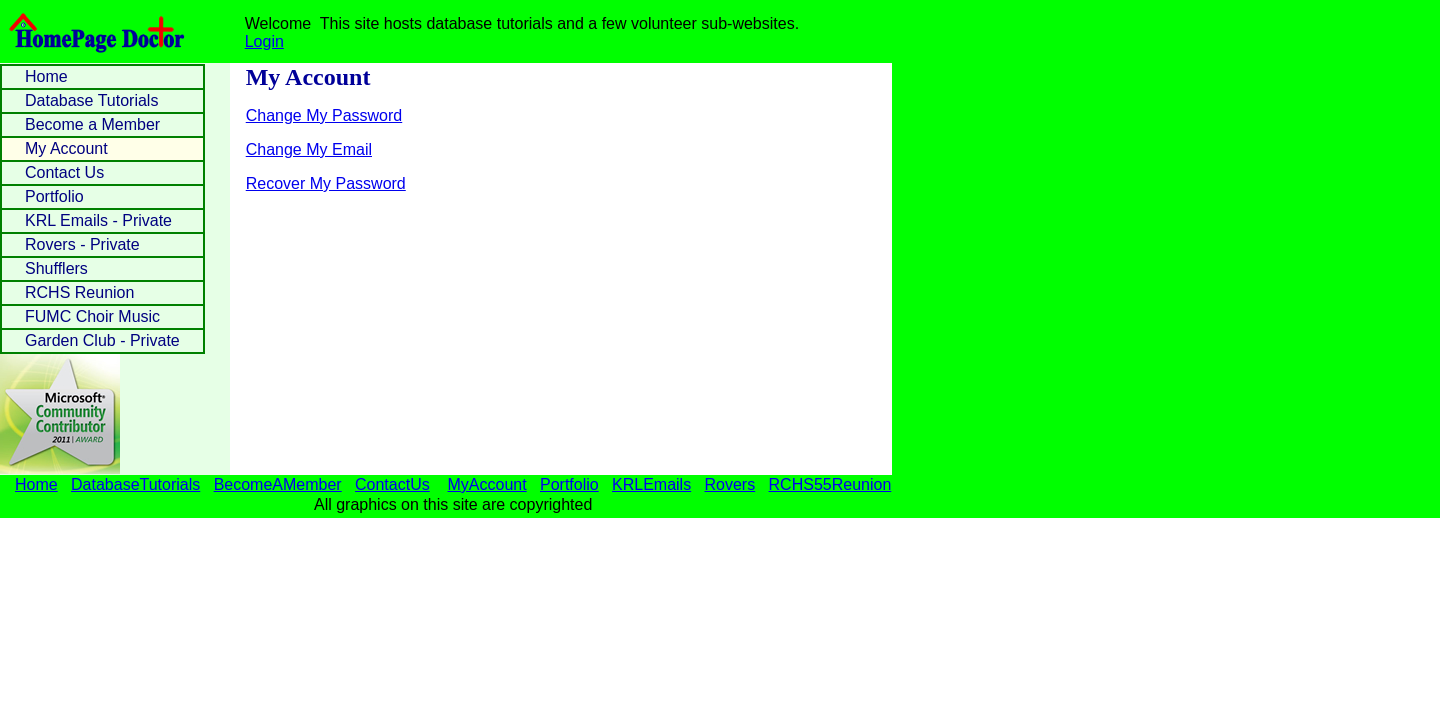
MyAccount (487, 484)
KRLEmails (651, 484)
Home (46, 76)
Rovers (730, 484)
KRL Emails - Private (98, 220)
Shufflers (56, 268)
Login (264, 41)
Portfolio (54, 196)
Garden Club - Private (102, 340)
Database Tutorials (91, 100)
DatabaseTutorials (135, 484)
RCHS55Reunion (830, 484)
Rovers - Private (82, 244)
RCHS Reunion (79, 292)
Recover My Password (326, 183)
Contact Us (64, 172)
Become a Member (92, 124)
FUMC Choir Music (92, 316)
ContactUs (392, 484)
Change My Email (309, 149)
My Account (66, 148)
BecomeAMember (278, 484)
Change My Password (324, 115)
